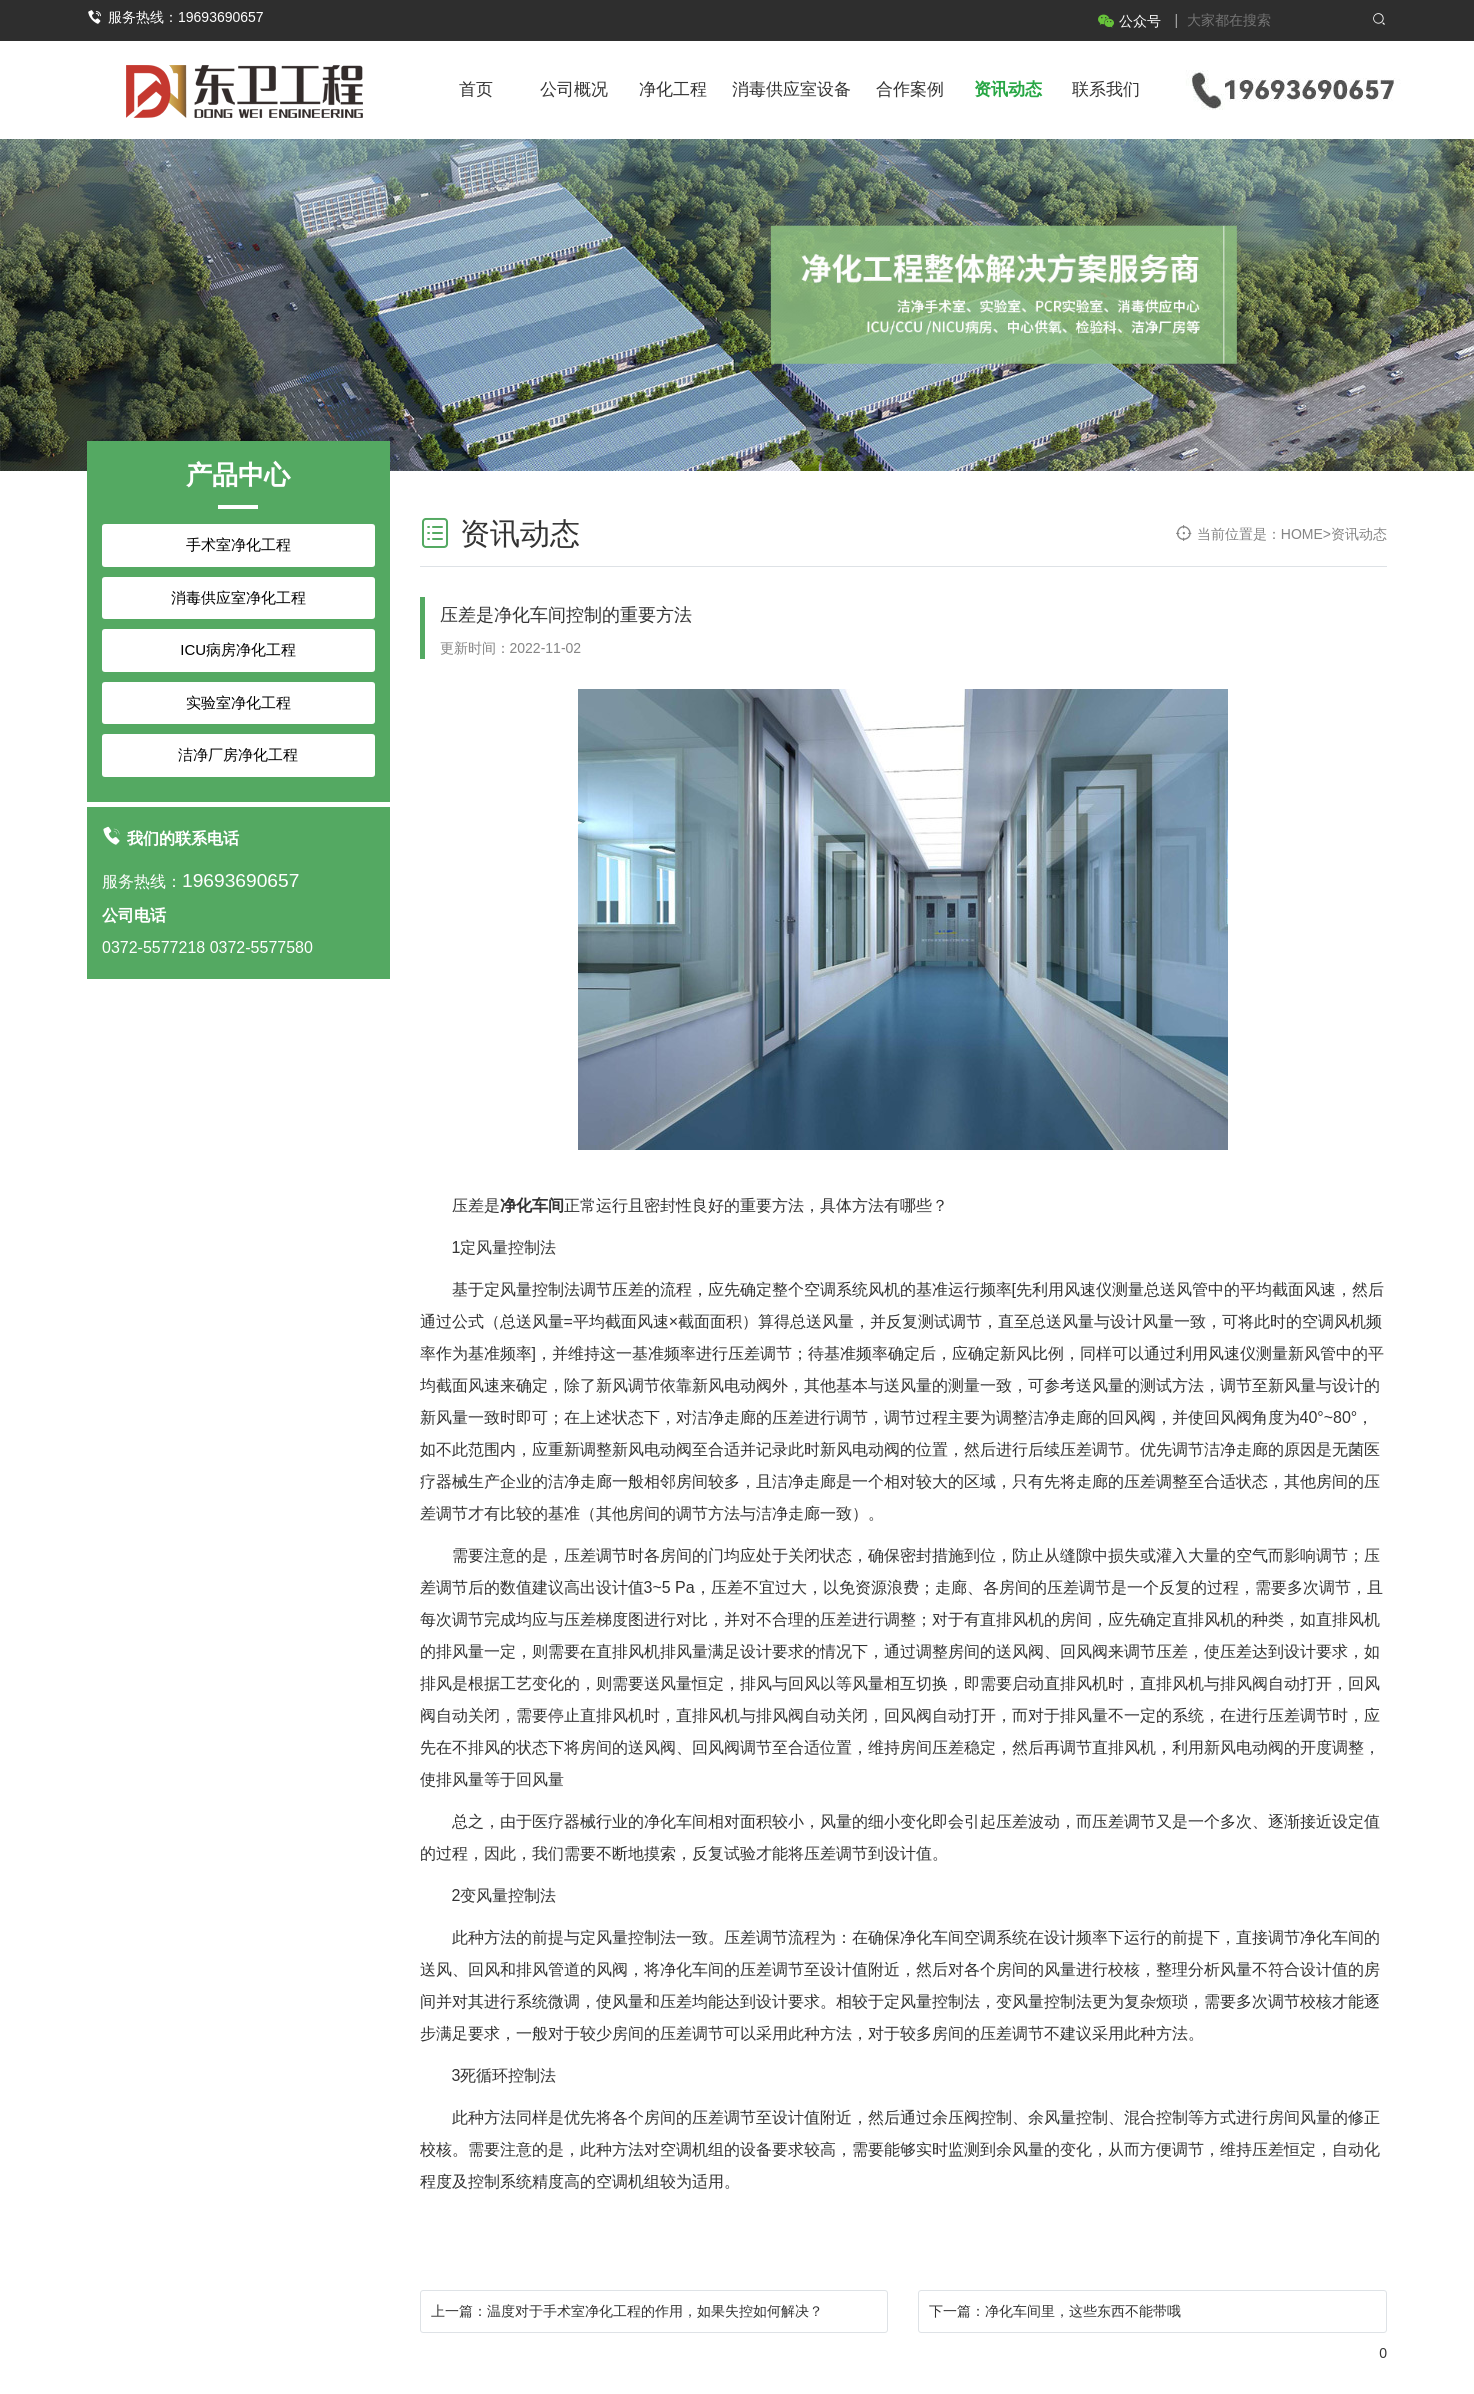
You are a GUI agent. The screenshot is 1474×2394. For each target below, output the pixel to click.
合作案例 (910, 89)
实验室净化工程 (238, 702)
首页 (476, 89)
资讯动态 (1008, 89)
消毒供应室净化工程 (238, 597)
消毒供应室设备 (791, 89)
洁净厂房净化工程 (238, 754)
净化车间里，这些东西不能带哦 (1083, 2311)
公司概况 (574, 89)
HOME (1302, 534)
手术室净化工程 (238, 544)
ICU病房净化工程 (238, 649)
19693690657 (240, 880)
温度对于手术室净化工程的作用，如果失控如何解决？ (655, 2311)
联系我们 (1106, 89)
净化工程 (673, 89)
